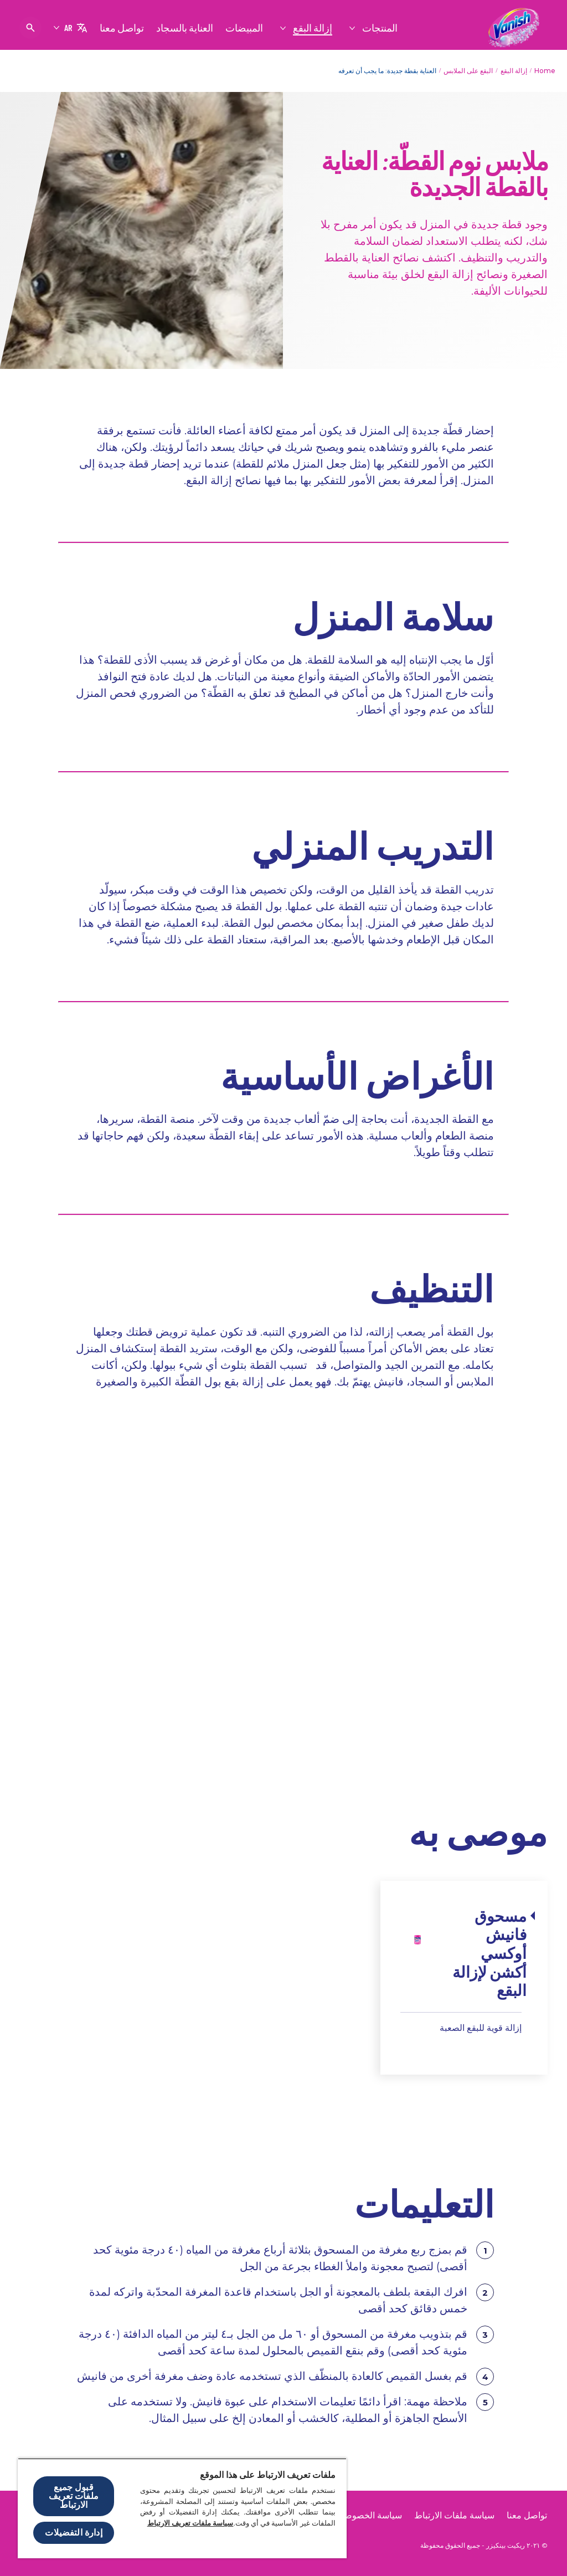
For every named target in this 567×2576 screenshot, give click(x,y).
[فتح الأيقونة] (30, 28)
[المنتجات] (379, 28)
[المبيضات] (244, 28)
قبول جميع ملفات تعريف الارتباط (74, 2496)
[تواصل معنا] (122, 28)
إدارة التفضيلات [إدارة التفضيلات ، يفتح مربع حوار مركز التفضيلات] (73, 2532)
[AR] (70, 27)
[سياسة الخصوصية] (369, 2515)
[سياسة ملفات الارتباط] (454, 2515)
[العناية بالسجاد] (185, 28)
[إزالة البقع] (312, 28)
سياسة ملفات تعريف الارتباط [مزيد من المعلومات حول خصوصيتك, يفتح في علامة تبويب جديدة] (190, 2523)
